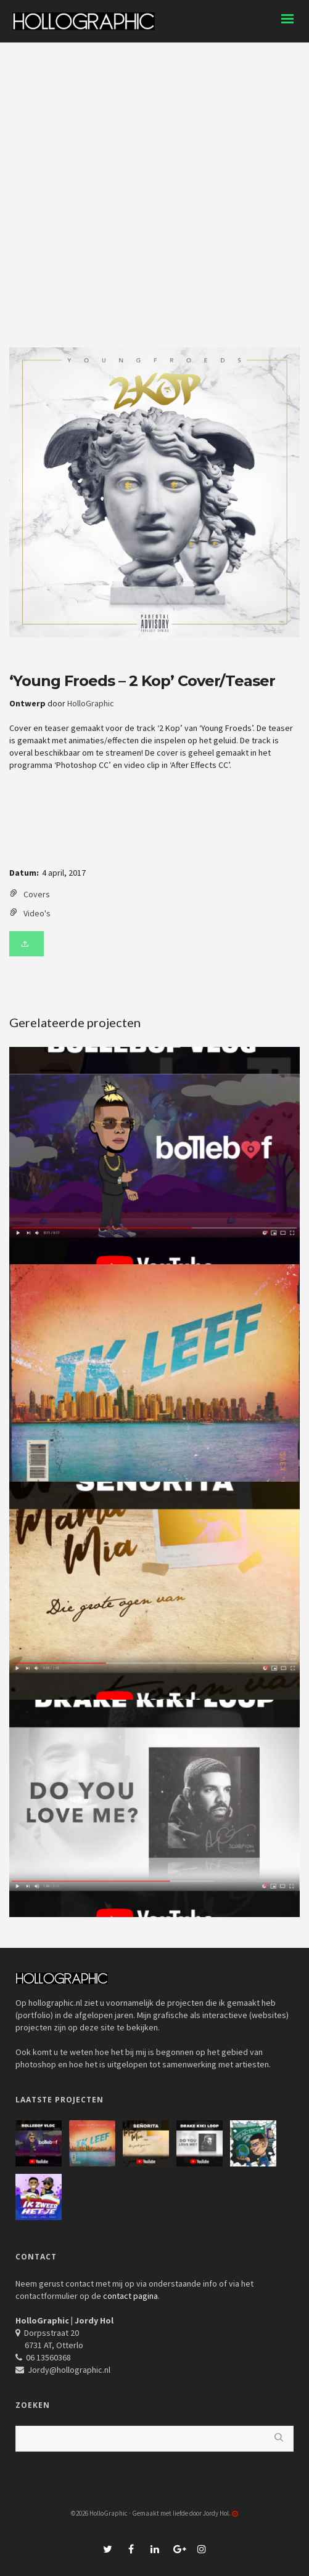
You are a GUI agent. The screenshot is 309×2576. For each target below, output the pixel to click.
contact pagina (130, 2295)
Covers (36, 894)
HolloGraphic (90, 703)
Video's (37, 913)
